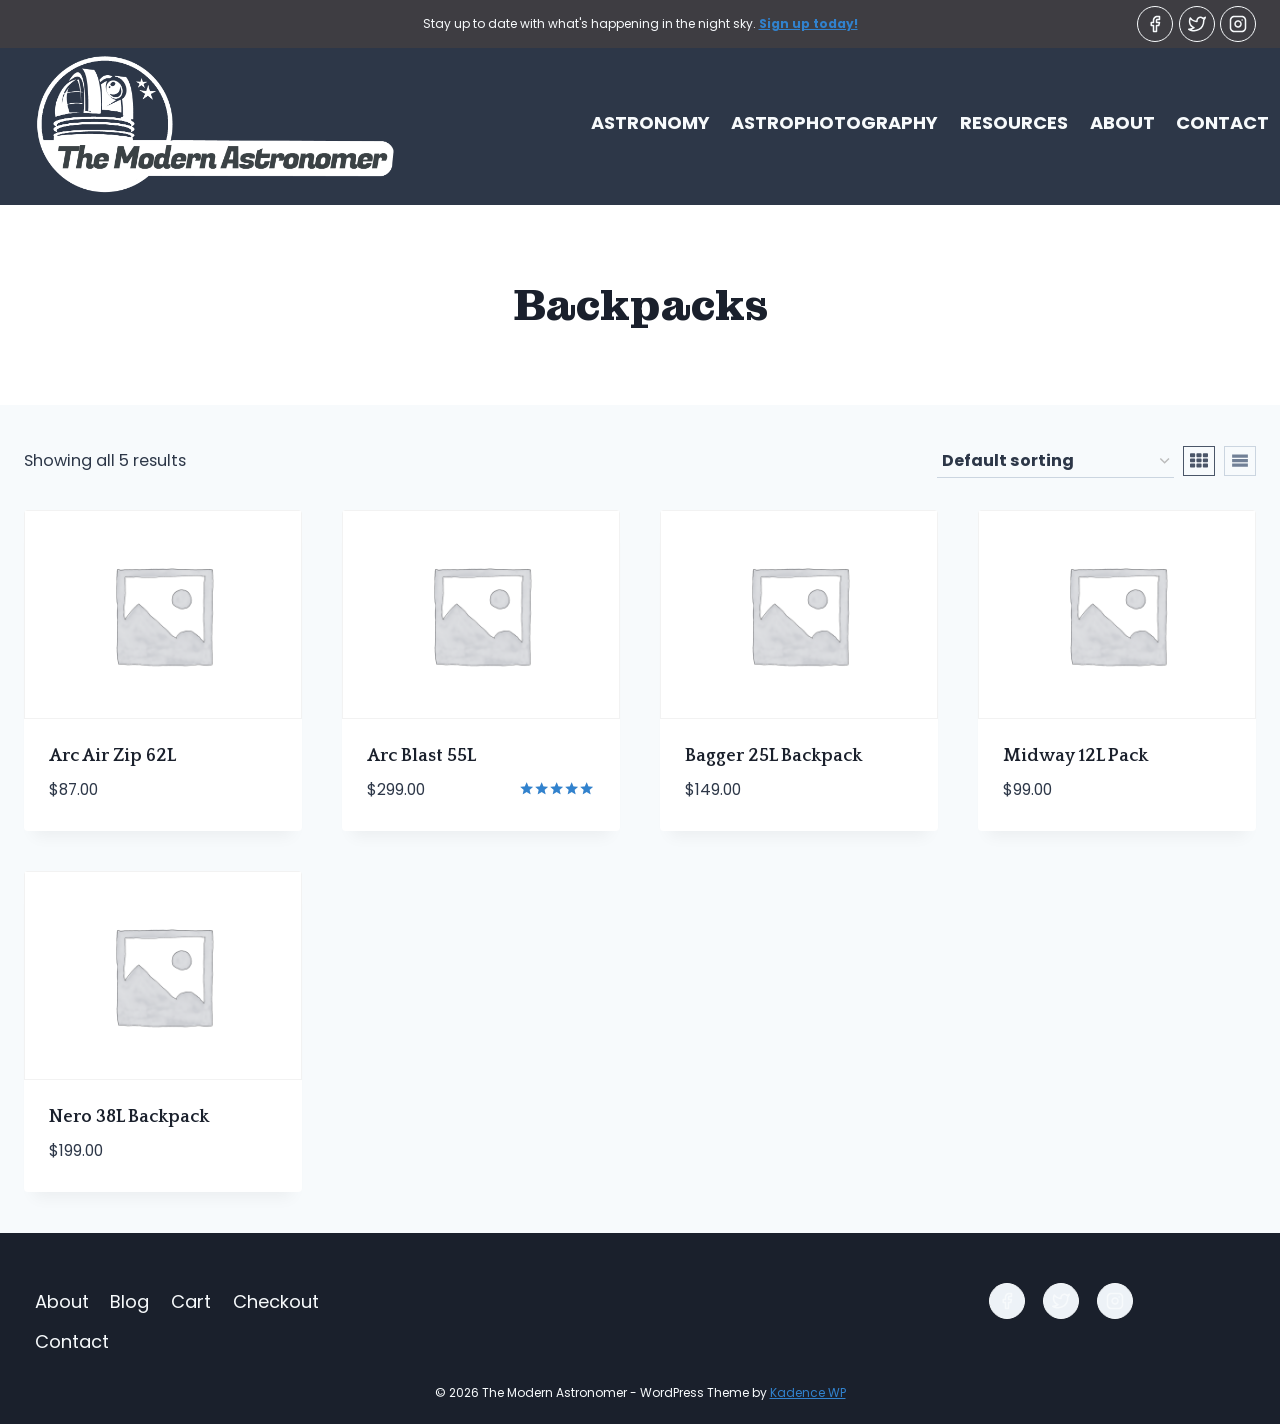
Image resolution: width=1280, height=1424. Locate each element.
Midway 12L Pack (1075, 756)
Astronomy (650, 122)
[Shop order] (1055, 462)
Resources (1014, 122)
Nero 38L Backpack (129, 1117)
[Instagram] (1238, 24)
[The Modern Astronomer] (200, 123)
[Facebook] (1155, 24)
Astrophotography (834, 122)
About (1122, 122)
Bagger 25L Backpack (773, 756)
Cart (191, 1301)
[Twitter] (1197, 24)
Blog (129, 1301)
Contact (1222, 122)
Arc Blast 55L (421, 756)
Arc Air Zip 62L (112, 756)
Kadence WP (808, 1392)
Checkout (276, 1301)
